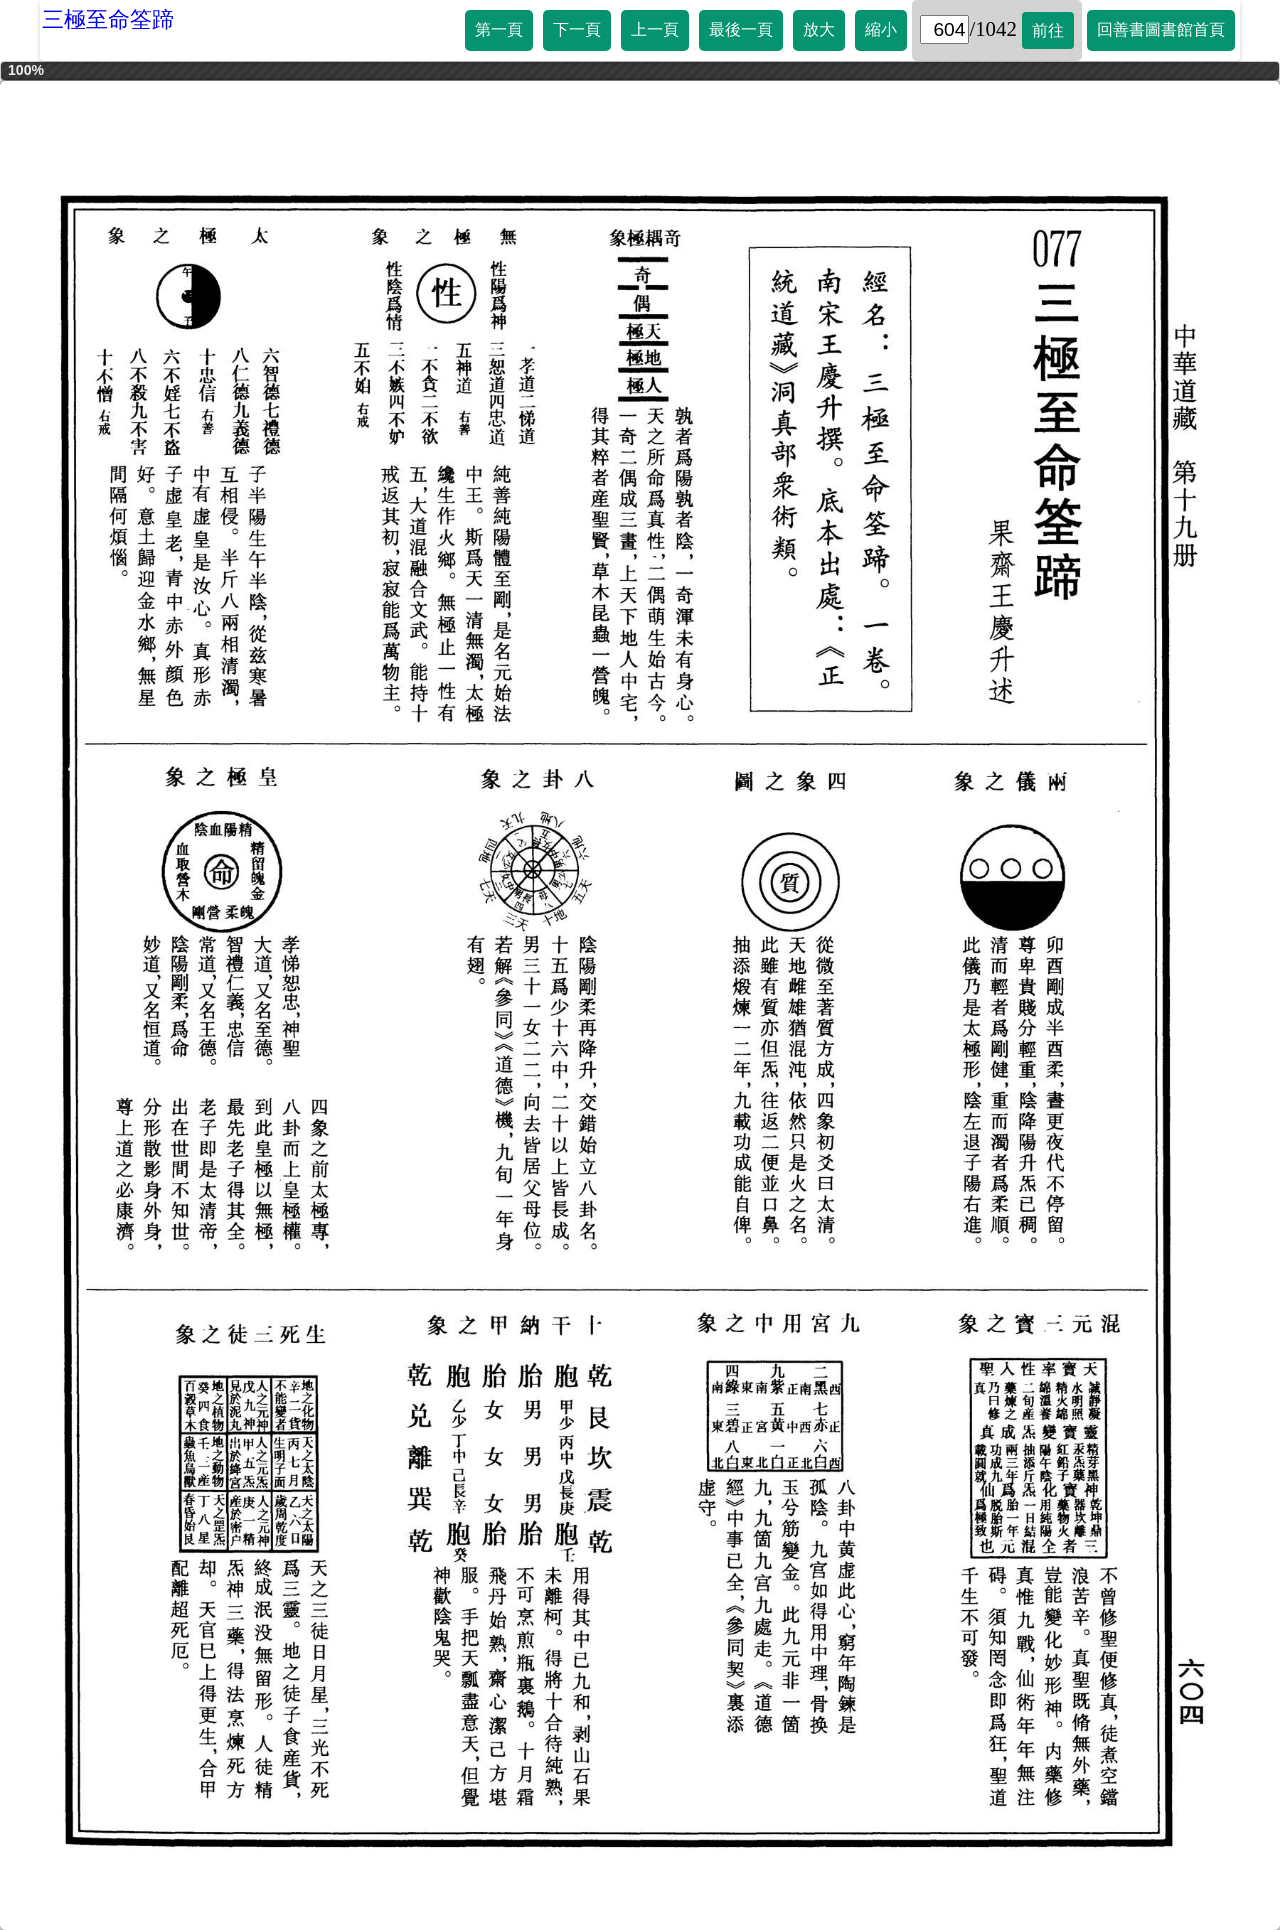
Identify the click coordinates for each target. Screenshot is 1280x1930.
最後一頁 (741, 29)
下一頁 (577, 29)
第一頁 (499, 29)
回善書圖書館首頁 (1161, 29)
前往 (1048, 30)
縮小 (881, 29)
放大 (819, 29)
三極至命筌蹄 (108, 19)
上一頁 (655, 29)
